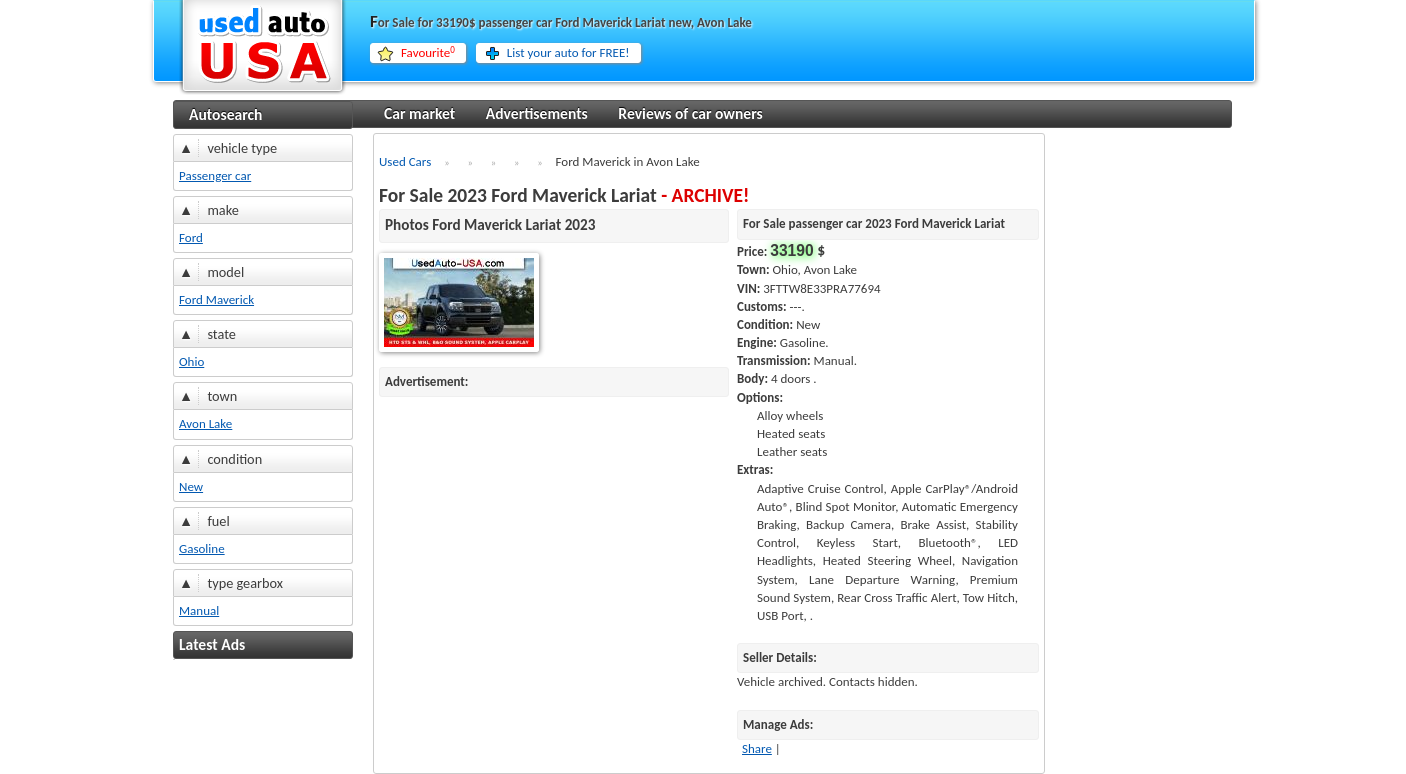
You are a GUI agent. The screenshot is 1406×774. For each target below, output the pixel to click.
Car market (419, 113)
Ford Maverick (216, 299)
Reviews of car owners (690, 113)
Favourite (428, 53)
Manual (199, 610)
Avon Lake (205, 423)
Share (757, 748)
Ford (191, 237)
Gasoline (202, 548)
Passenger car (215, 175)
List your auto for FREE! (568, 52)
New (191, 486)
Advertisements (537, 113)
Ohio (191, 361)
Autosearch (225, 114)
